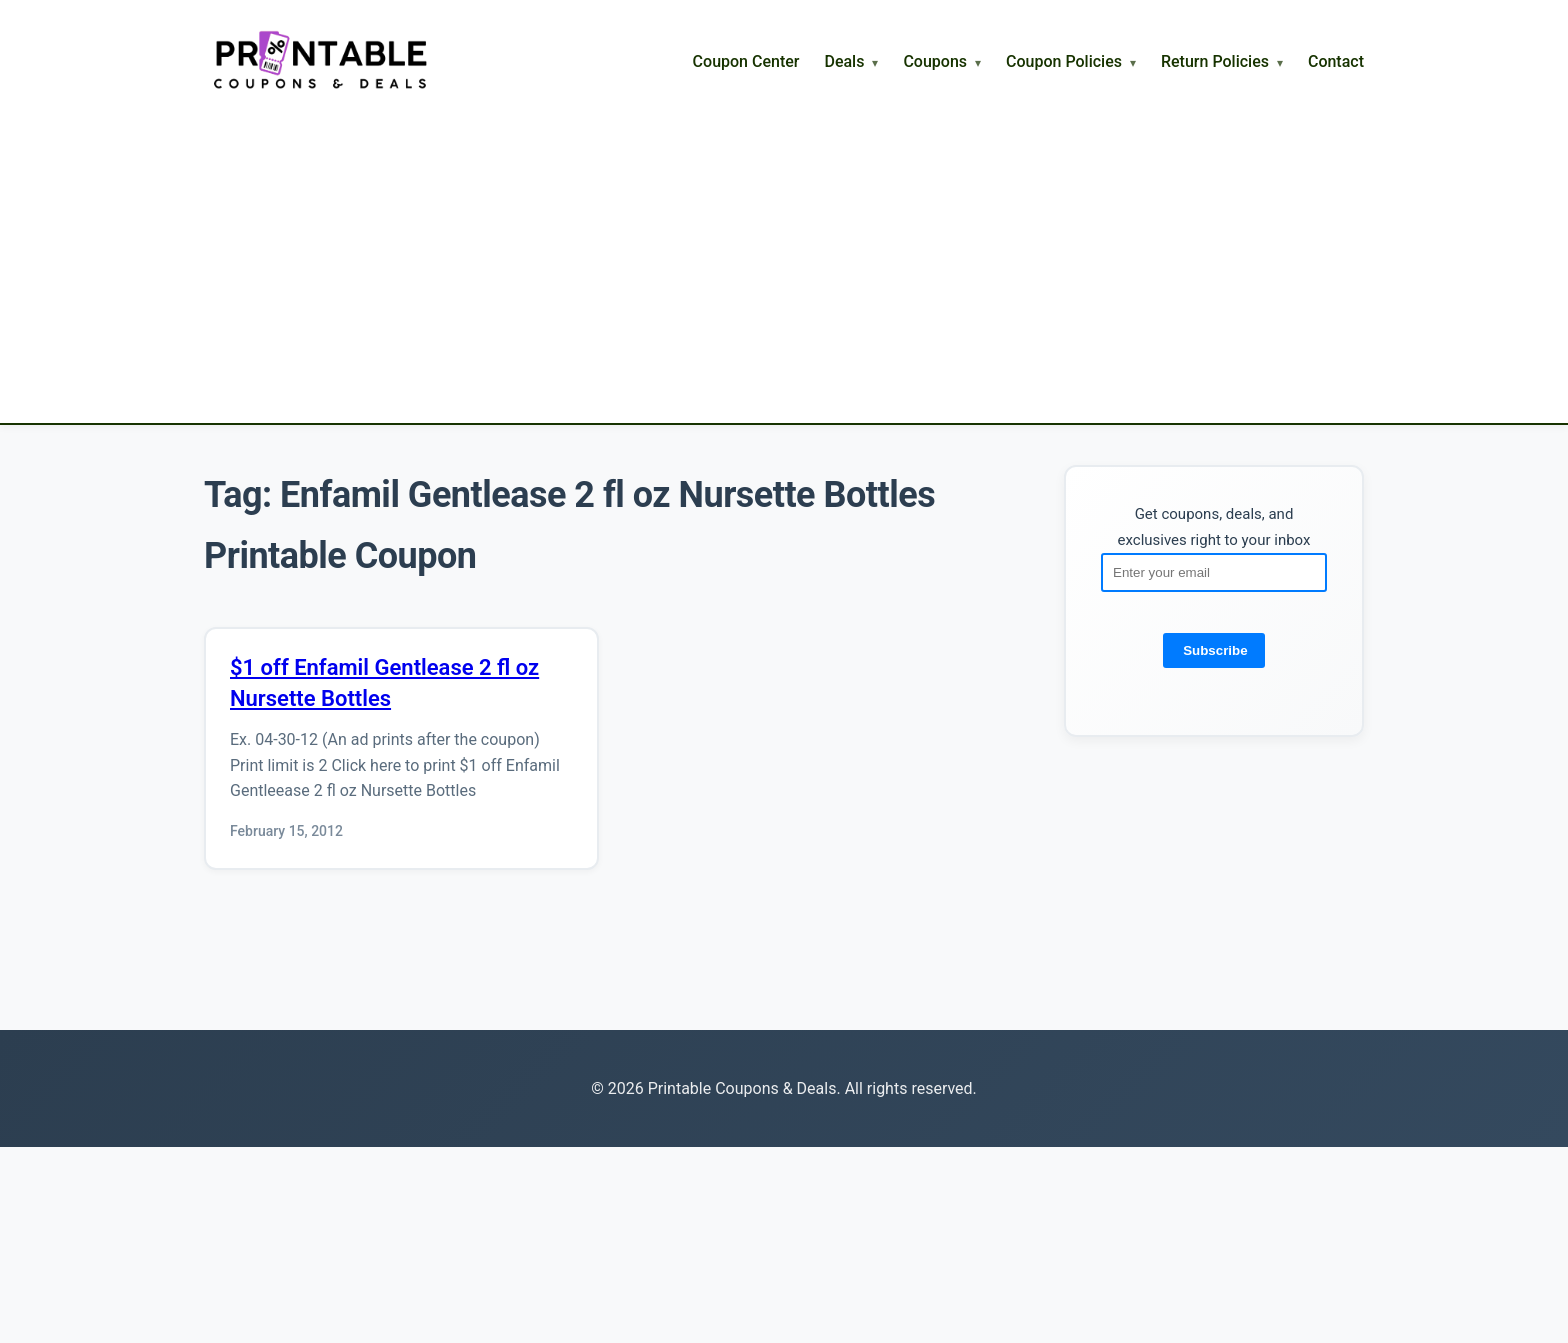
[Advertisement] (784, 243)
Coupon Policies (1064, 61)
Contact (1336, 61)
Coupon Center (746, 61)
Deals (844, 61)
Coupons (935, 61)
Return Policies (1215, 61)
